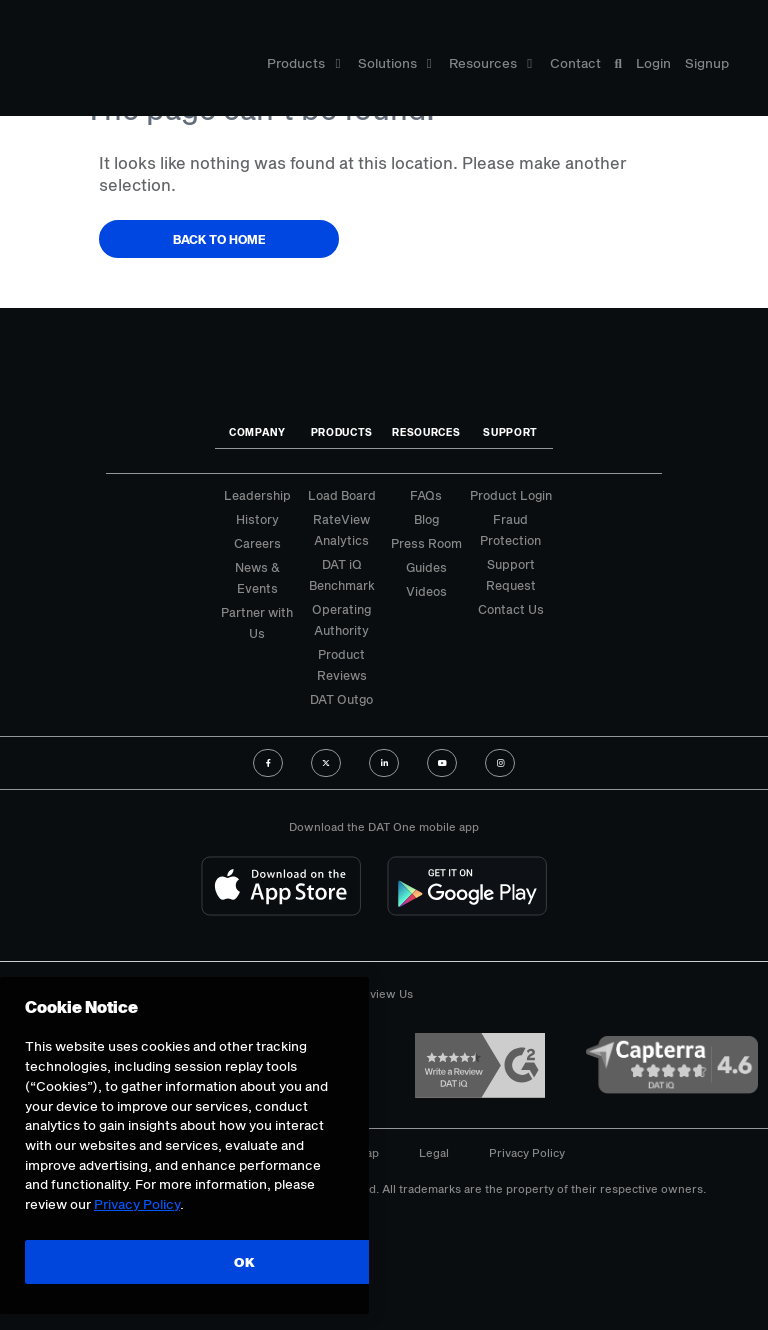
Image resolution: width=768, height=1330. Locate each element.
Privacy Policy (527, 1152)
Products (303, 63)
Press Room (426, 543)
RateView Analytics (341, 529)
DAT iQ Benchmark (342, 574)
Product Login (511, 495)
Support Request (511, 574)
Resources (490, 63)
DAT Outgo (341, 699)
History (257, 519)
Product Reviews (342, 664)
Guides (426, 567)
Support (510, 432)
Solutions (395, 63)
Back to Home (219, 239)
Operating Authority (341, 619)
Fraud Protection (510, 529)
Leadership (257, 495)
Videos (426, 591)
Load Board (342, 495)
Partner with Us (257, 622)
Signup (707, 63)
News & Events (257, 577)
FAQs (426, 495)
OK (244, 1262)
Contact (575, 63)
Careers (257, 543)
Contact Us (511, 609)
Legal (434, 1152)
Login (653, 63)
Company (257, 432)
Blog (426, 519)
